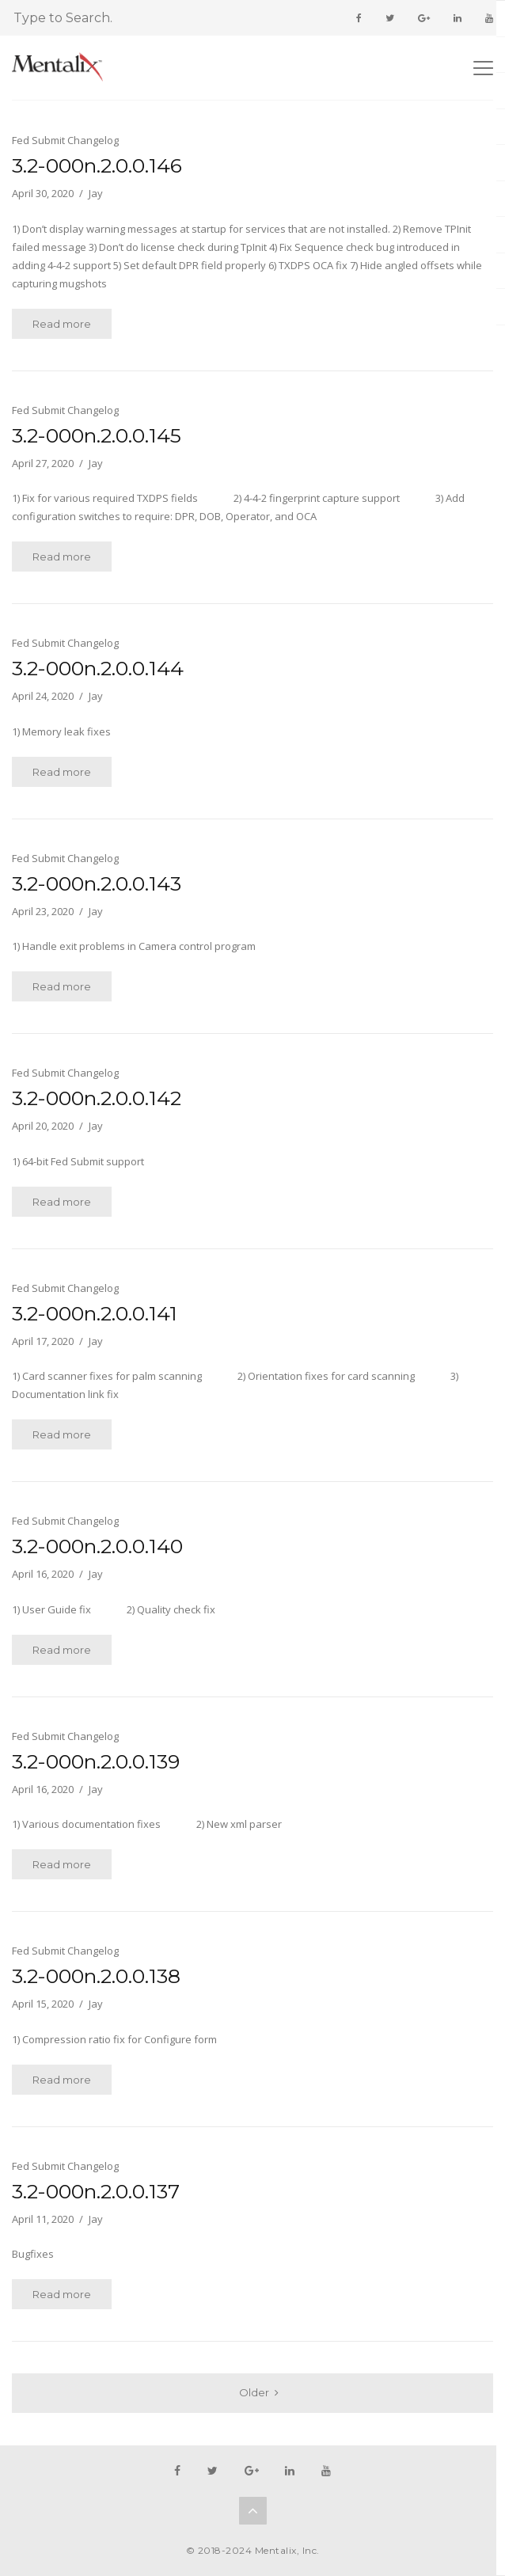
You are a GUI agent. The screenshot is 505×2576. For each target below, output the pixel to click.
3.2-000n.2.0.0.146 (97, 165)
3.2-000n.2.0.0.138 (96, 1976)
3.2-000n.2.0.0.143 (96, 883)
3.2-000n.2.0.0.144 (98, 668)
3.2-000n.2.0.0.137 (96, 2191)
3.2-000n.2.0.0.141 (94, 1313)
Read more (61, 323)
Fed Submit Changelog (65, 140)
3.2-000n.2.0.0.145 (96, 435)
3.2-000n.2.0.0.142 (96, 1098)
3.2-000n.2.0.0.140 (97, 1546)
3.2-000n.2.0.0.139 (96, 1761)
